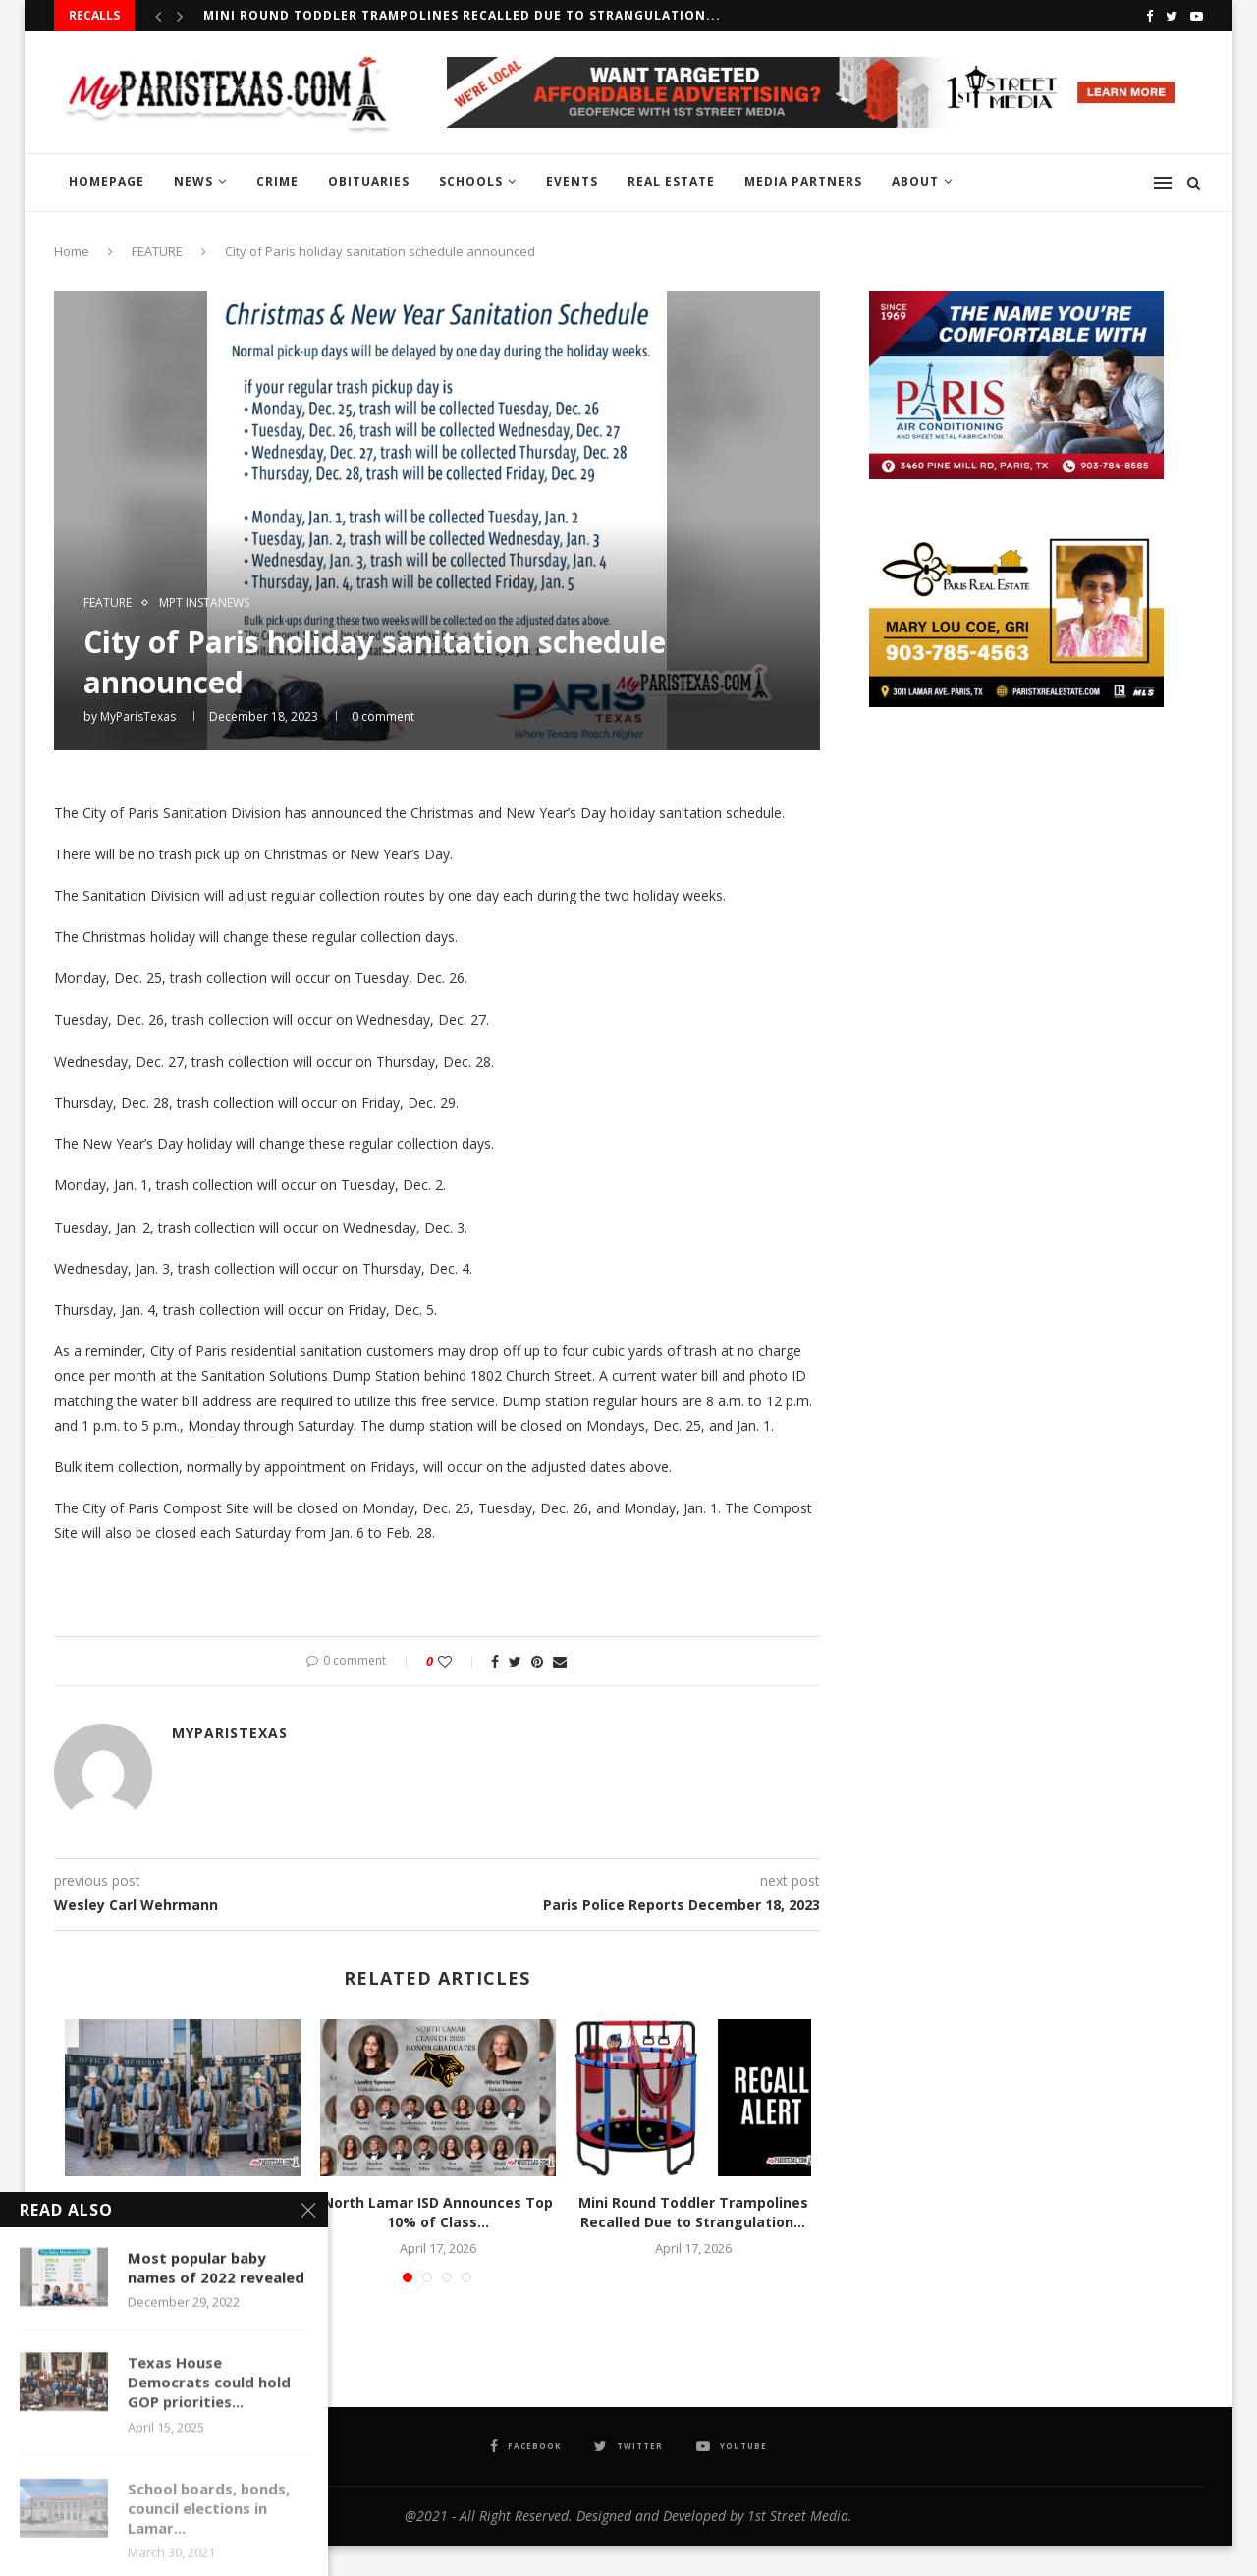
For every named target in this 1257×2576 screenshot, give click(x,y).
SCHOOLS (471, 181)
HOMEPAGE (106, 181)
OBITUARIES (369, 181)
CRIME (277, 181)
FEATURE (157, 251)
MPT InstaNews (204, 603)
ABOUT (915, 181)
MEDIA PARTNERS (803, 181)
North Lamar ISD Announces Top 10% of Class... (438, 2212)
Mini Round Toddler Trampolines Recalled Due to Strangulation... (462, 15)
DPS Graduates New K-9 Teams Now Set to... (183, 2212)
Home (71, 251)
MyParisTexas (138, 716)
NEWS (193, 181)
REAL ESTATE (671, 181)
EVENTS (572, 181)
